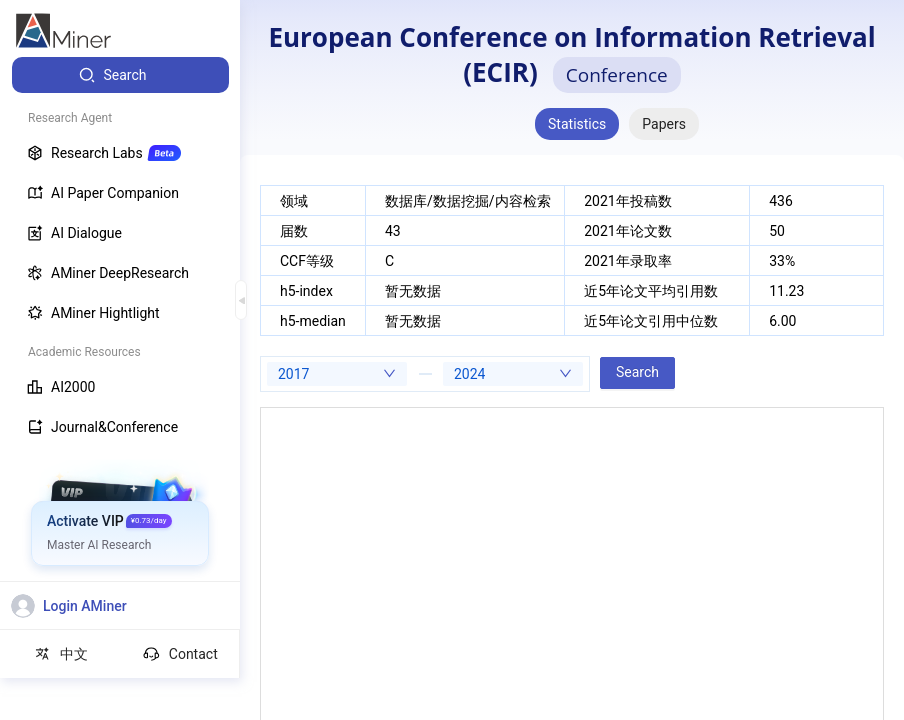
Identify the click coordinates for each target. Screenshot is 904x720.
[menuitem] (120, 75)
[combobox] (337, 374)
